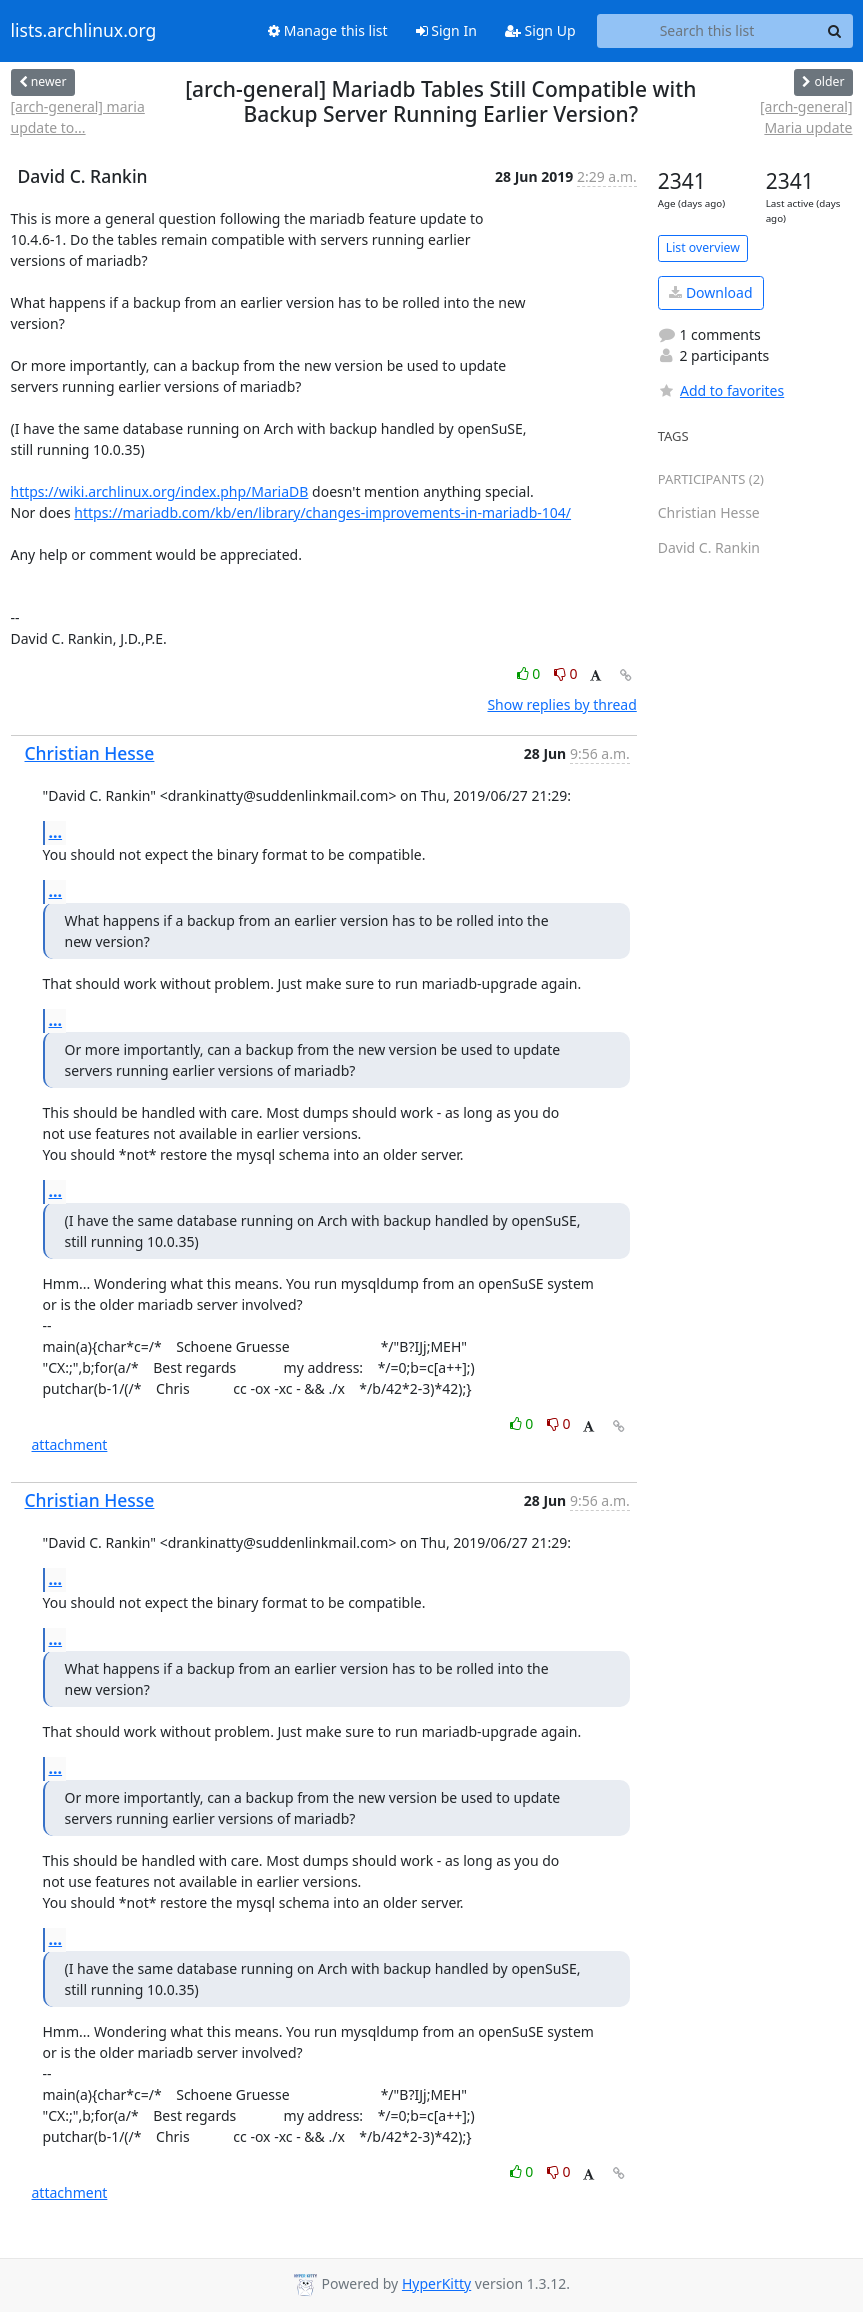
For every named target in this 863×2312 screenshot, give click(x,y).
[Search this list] (707, 31)
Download (710, 292)
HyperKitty (436, 2283)
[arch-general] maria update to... (78, 117)
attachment (70, 1444)
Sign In (446, 30)
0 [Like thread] (530, 673)
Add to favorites (721, 390)
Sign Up (540, 30)
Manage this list (328, 30)
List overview (703, 247)
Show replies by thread (561, 704)
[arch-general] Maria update (806, 117)
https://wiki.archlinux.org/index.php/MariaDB (160, 491)
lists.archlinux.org (84, 31)
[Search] (835, 31)
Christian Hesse (90, 753)
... (56, 832)
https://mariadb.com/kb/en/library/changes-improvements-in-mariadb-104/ (322, 512)
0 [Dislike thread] (566, 673)
